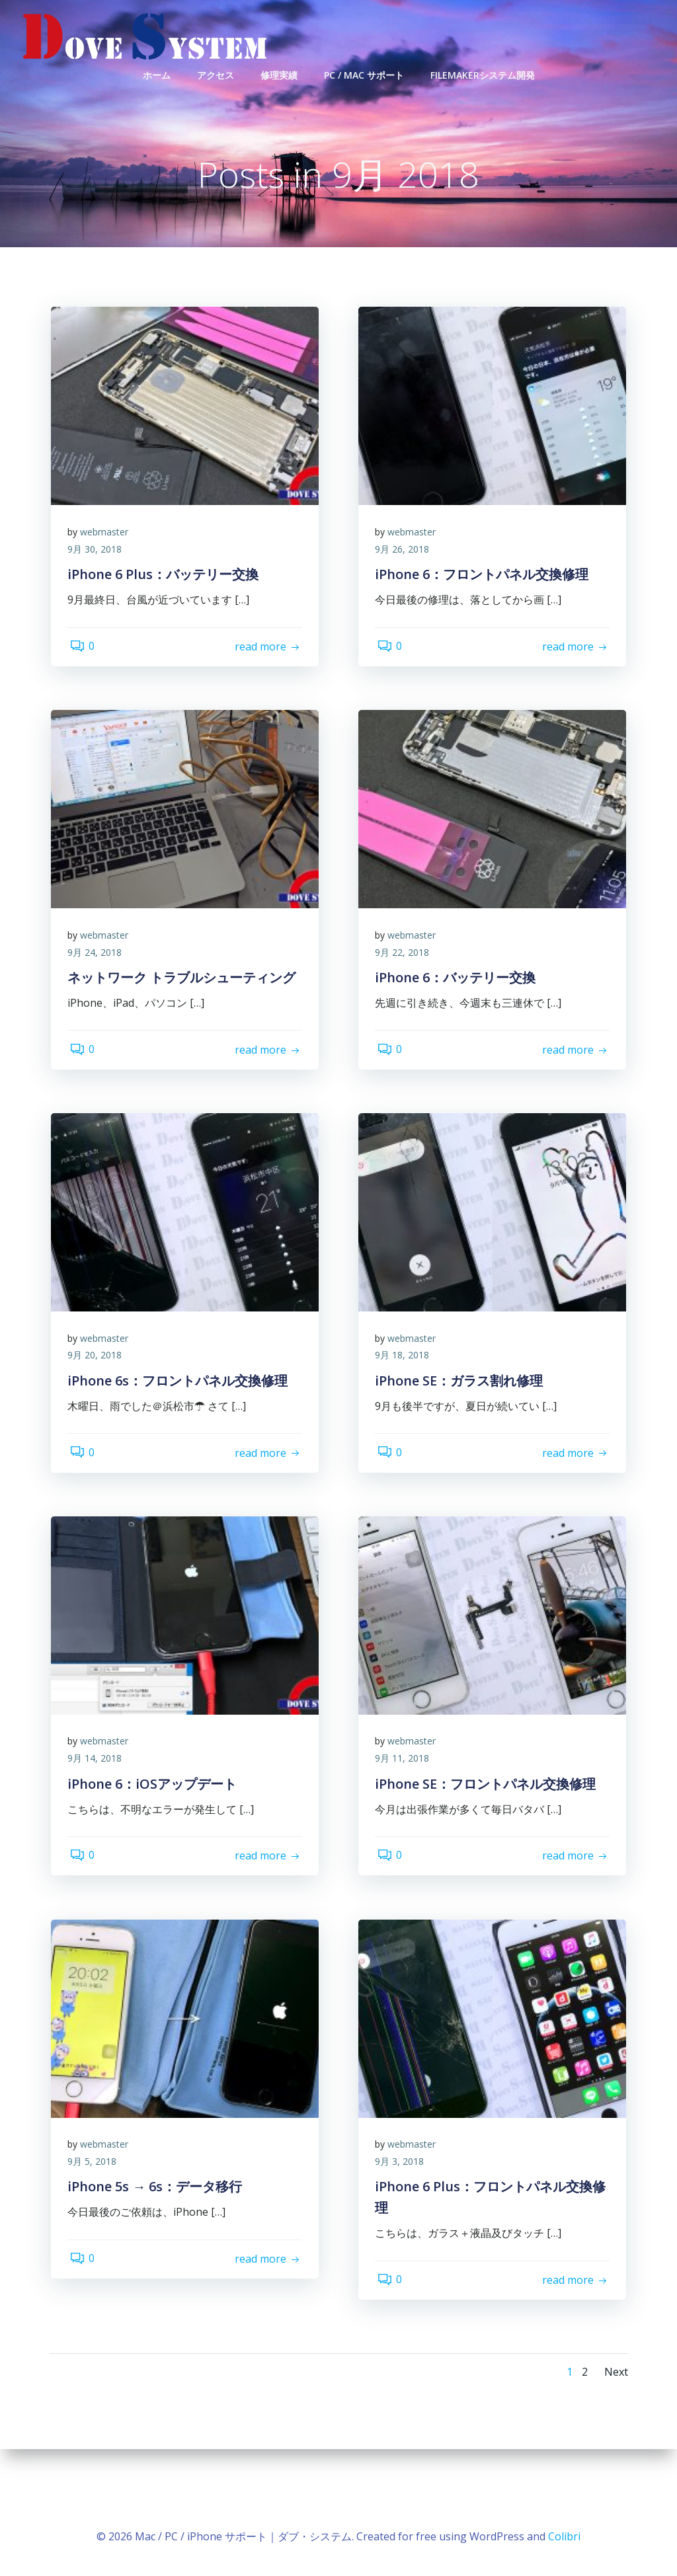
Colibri (564, 2536)
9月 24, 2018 (98, 1001)
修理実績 (279, 73)
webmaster (107, 581)
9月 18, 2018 (405, 1404)
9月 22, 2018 (405, 1001)
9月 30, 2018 (98, 598)
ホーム (157, 73)
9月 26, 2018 (405, 598)
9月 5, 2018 (95, 2211)
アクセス (215, 73)
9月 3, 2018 (402, 2211)
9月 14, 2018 (98, 1807)
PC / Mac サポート (364, 73)
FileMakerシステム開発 (482, 73)
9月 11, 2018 (405, 1807)
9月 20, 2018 (98, 1404)
